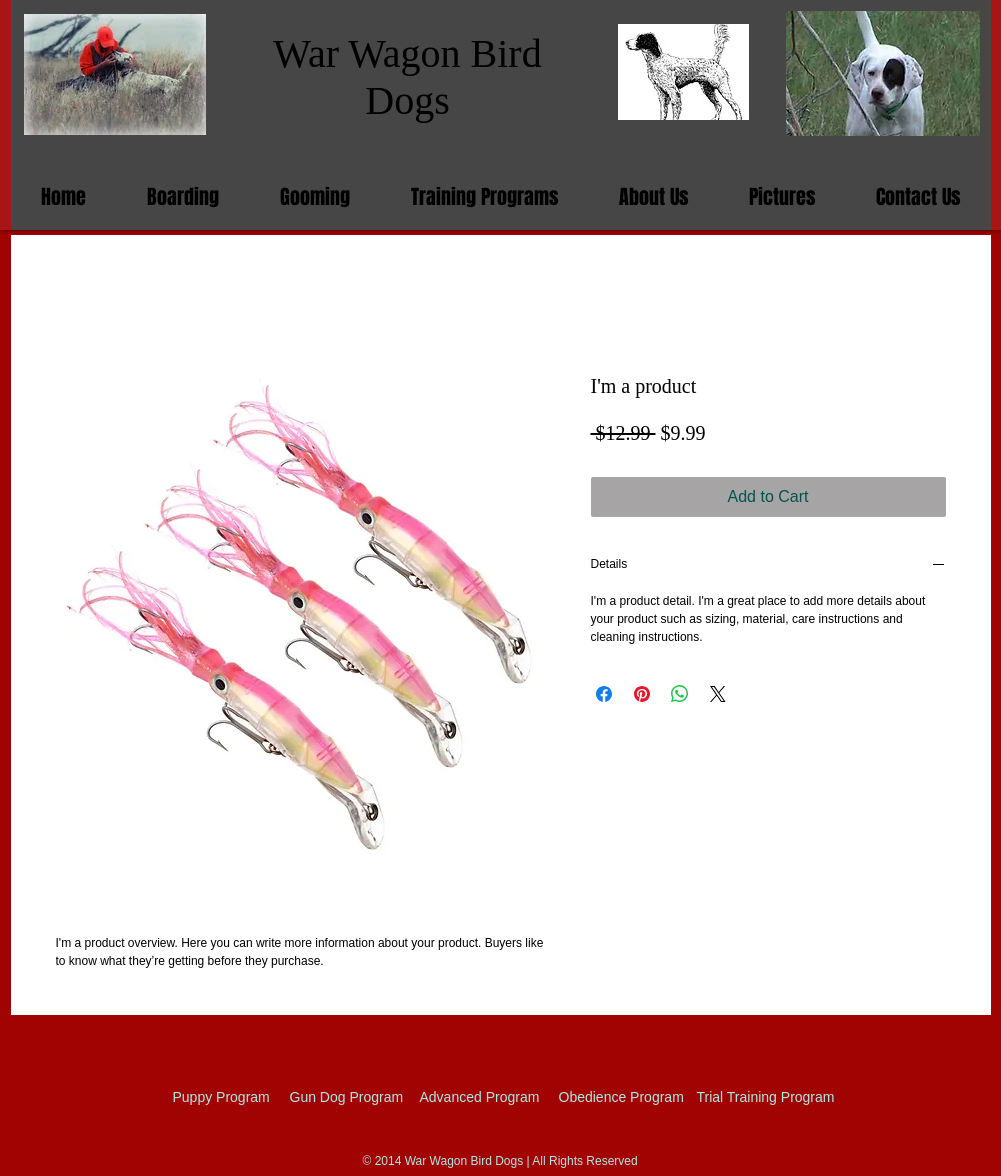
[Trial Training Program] (767, 1097)
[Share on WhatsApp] (680, 694)
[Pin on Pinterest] (642, 694)
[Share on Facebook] (604, 694)
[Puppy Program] (237, 1097)
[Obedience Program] (621, 1097)
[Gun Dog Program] (350, 1097)
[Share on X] (718, 694)
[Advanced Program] (480, 1097)
